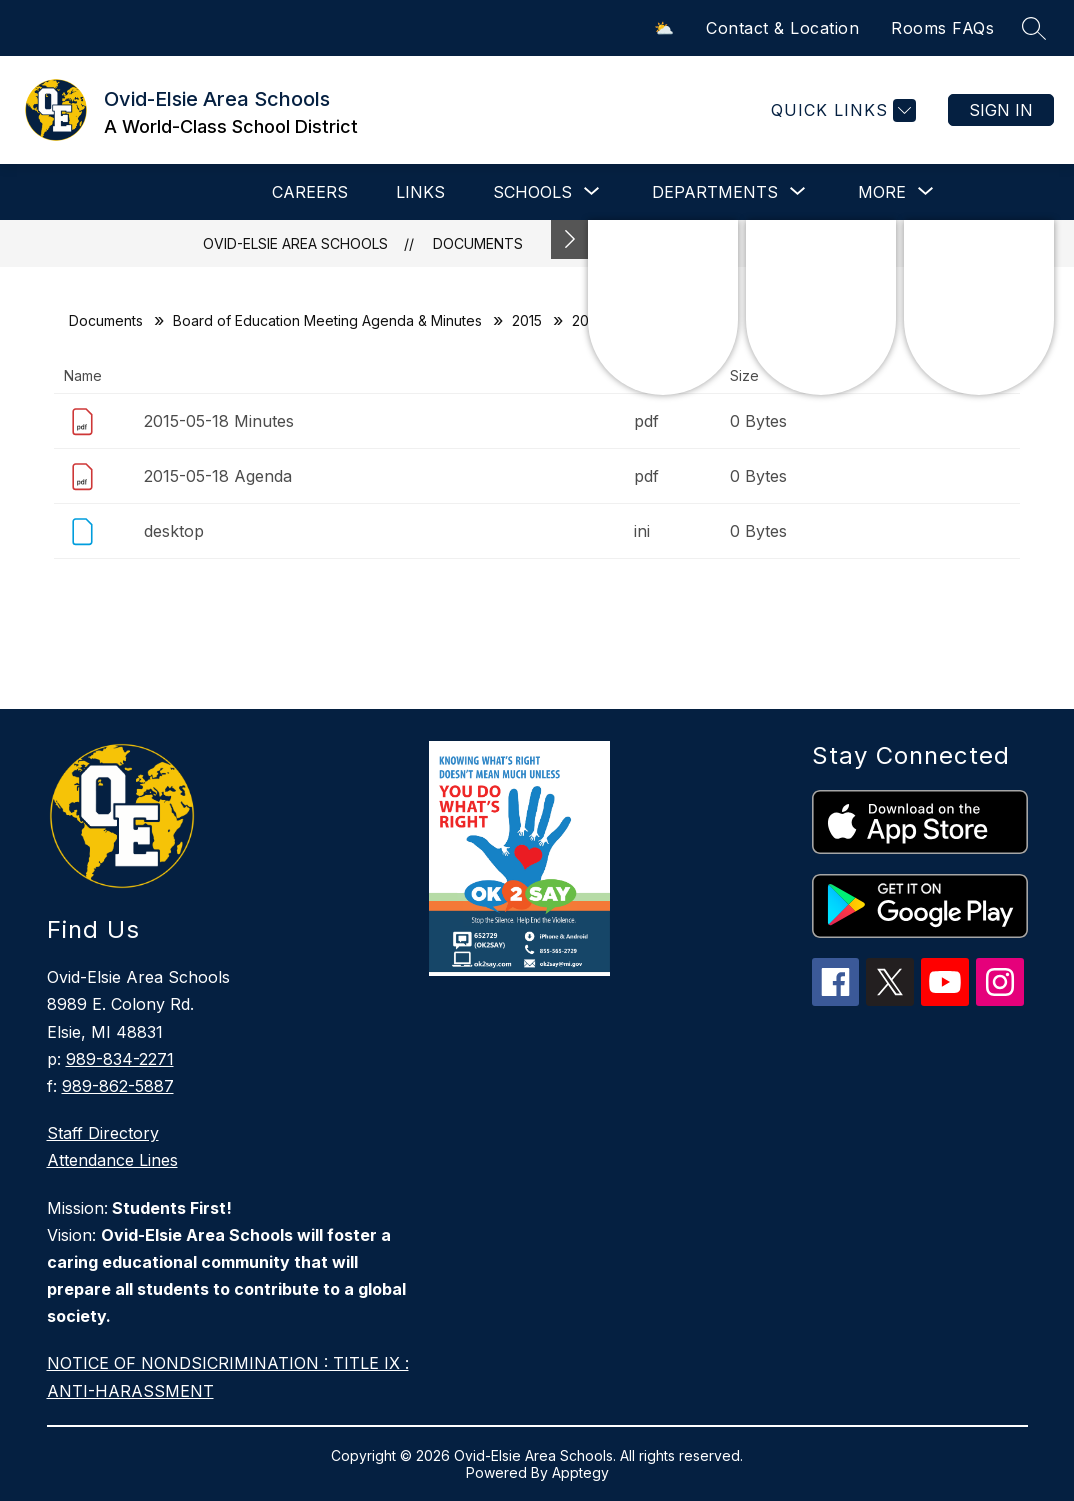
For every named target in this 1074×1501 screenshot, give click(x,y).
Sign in (1001, 110)
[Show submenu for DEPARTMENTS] (715, 192)
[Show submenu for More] (882, 192)
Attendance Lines (112, 1160)
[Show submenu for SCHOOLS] (532, 192)
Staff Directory (103, 1133)
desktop (174, 531)
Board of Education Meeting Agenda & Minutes (327, 320)
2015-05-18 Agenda (218, 476)
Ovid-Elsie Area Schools (295, 243)
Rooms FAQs (942, 28)
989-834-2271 (120, 1059)
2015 (527, 320)
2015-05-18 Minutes (219, 421)
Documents (478, 243)
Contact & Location (782, 28)
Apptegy (580, 1472)
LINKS (420, 192)
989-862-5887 (118, 1086)
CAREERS (310, 192)
